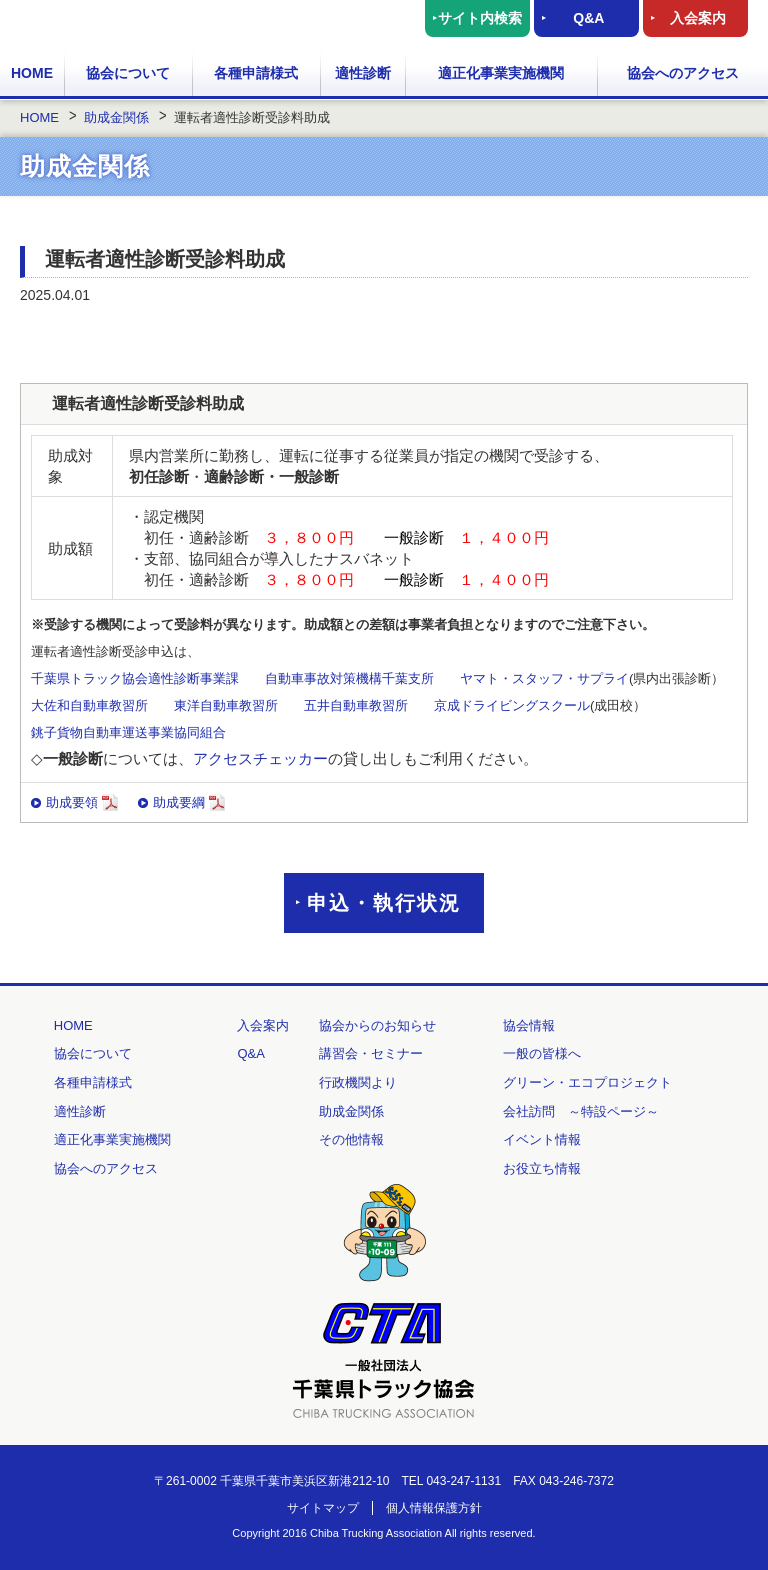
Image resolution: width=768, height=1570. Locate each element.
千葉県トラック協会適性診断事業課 (135, 678)
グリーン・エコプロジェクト (587, 1082)
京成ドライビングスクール (512, 705)
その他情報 (351, 1139)
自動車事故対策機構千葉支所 (349, 678)
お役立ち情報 (542, 1168)
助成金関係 (351, 1111)
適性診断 (363, 73)
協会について (128, 73)
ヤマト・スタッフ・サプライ (544, 678)
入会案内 (698, 18)
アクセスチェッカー (260, 758)
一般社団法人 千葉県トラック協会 (127, 24)
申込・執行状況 (384, 903)
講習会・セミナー (371, 1053)
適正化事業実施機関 (501, 73)
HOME (32, 73)
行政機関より (358, 1082)
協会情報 (529, 1025)
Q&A (588, 18)
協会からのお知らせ (377, 1025)
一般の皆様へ (542, 1053)
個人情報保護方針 (434, 1508)
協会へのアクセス (683, 73)
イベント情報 (542, 1139)
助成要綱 (189, 802)
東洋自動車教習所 (226, 705)
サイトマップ (323, 1508)
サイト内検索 (480, 18)
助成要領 (82, 802)
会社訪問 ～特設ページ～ (581, 1111)
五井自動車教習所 (356, 705)
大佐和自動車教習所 (89, 705)
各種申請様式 (256, 73)
